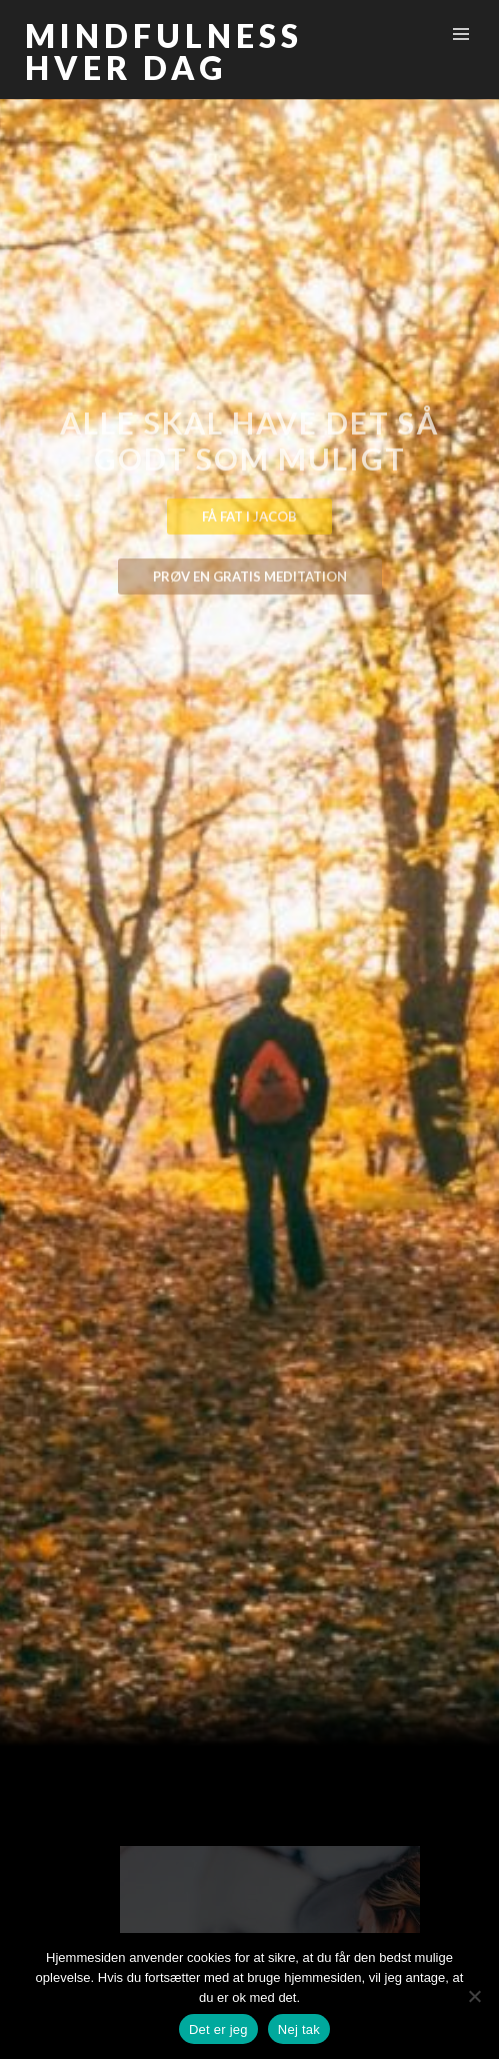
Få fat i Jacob (249, 521)
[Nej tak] (474, 1996)
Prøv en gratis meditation (250, 581)
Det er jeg (218, 2029)
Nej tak (299, 2029)
